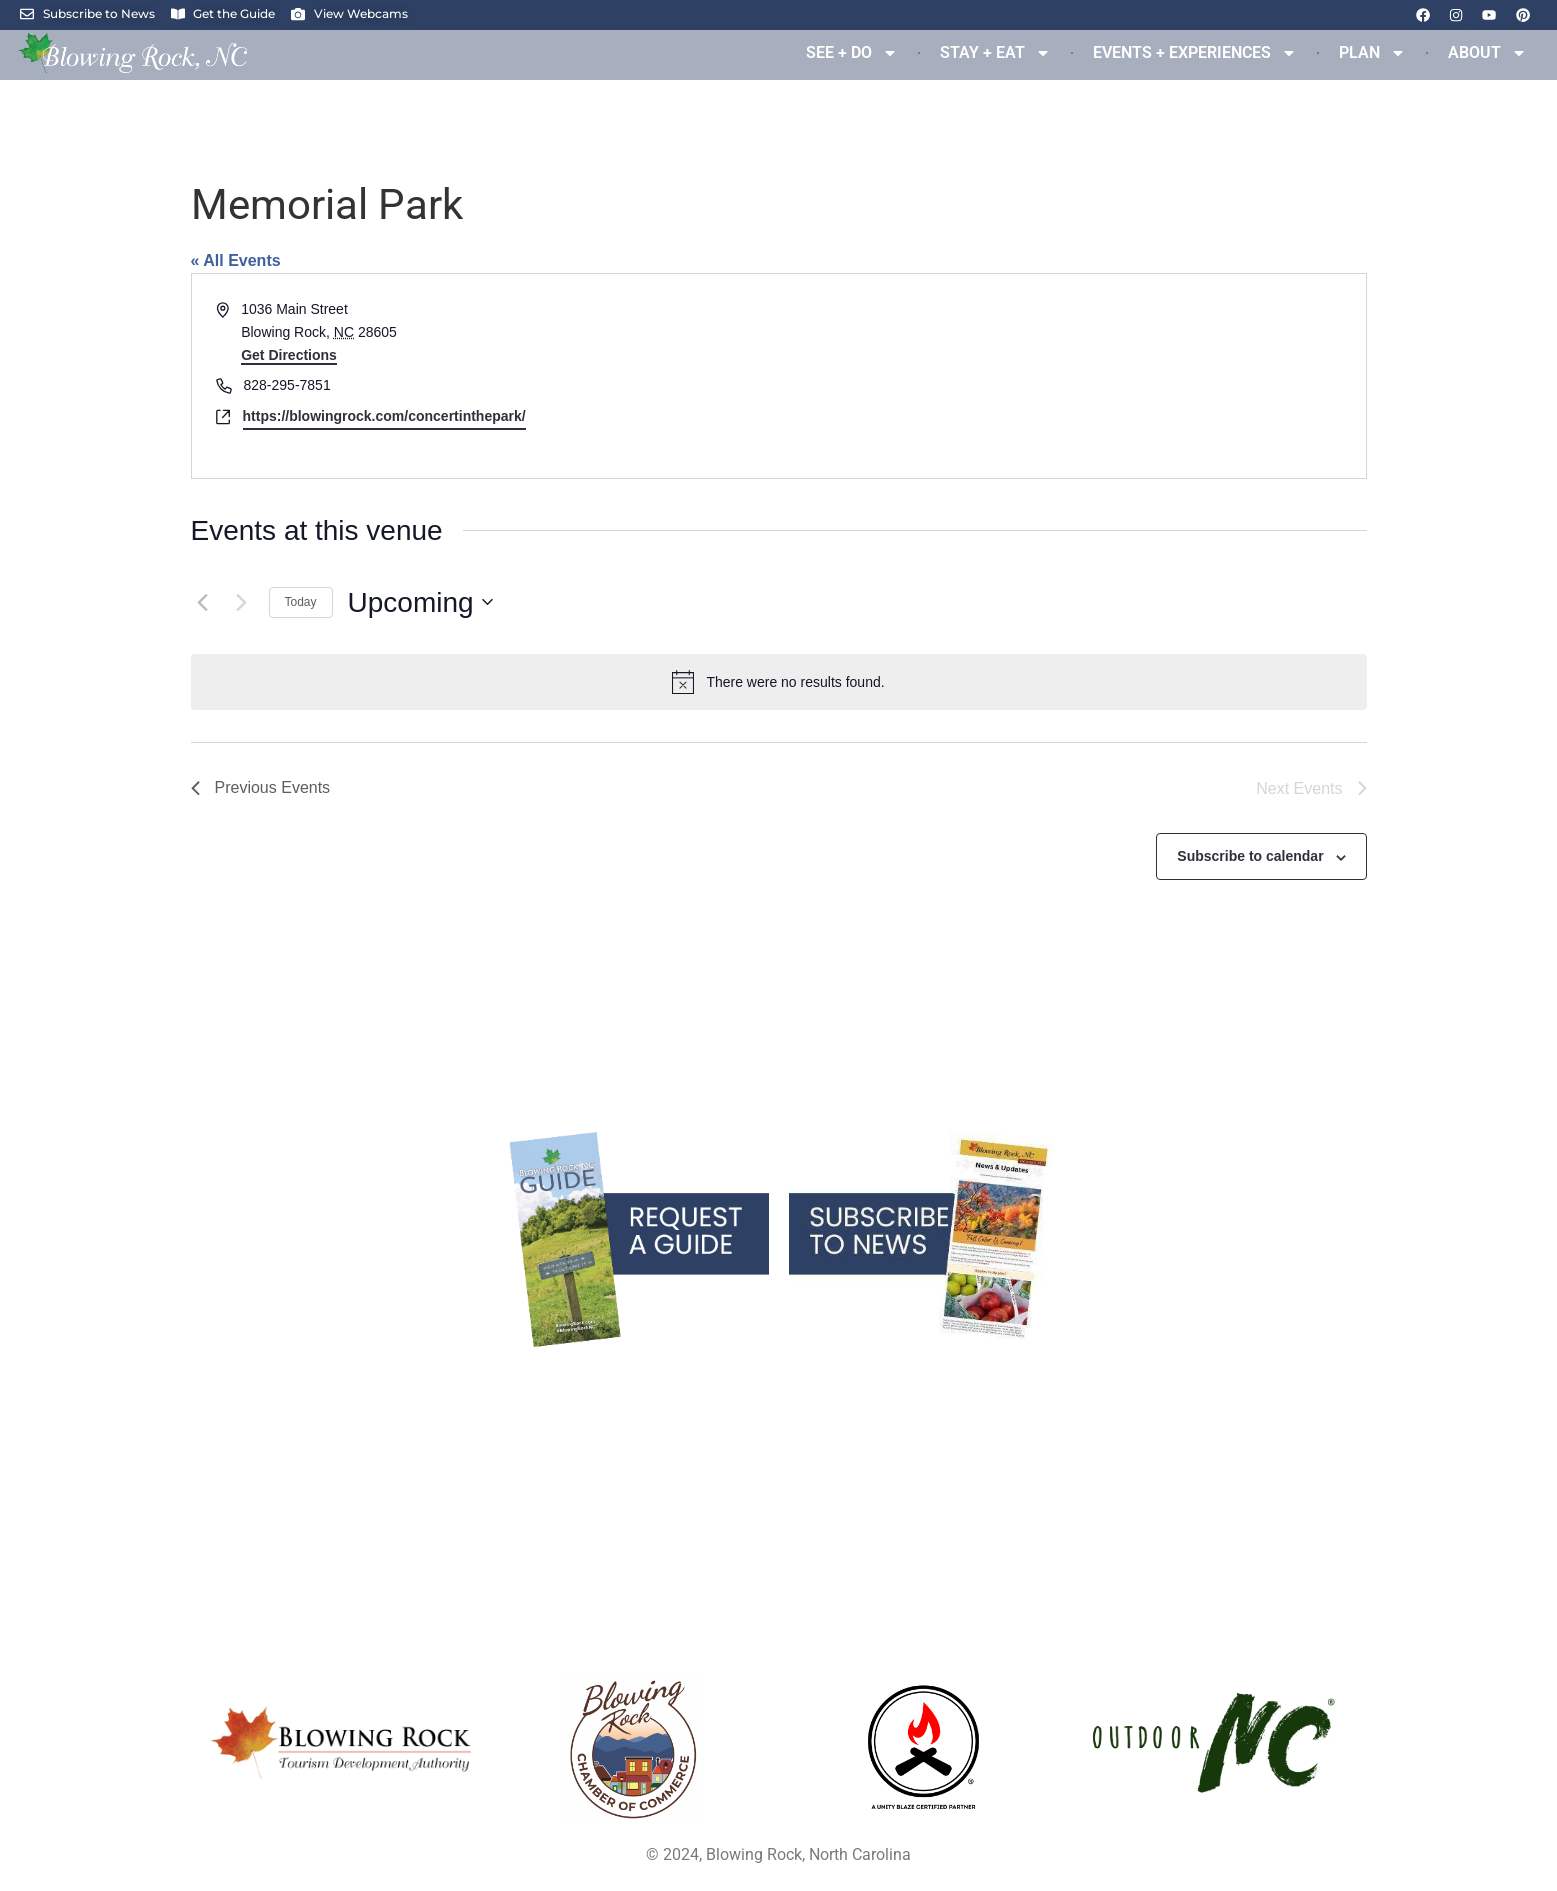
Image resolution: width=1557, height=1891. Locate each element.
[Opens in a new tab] (634, 1748)
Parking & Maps (779, 1399)
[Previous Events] (203, 602)
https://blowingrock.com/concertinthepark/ (384, 416)
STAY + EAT (995, 53)
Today (301, 602)
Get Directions (289, 355)
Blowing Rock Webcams (778, 1368)
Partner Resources (778, 1461)
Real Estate (260, 1430)
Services (259, 1399)
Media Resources (779, 1430)
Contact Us (1298, 1430)
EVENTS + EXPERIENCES (1195, 53)
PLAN (1372, 53)
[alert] (779, 682)
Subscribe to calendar (1250, 856)
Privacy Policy (1298, 1399)
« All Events (236, 260)
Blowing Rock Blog (260, 1368)
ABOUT (1487, 53)
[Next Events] (242, 602)
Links (1297, 1368)
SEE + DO (852, 53)
